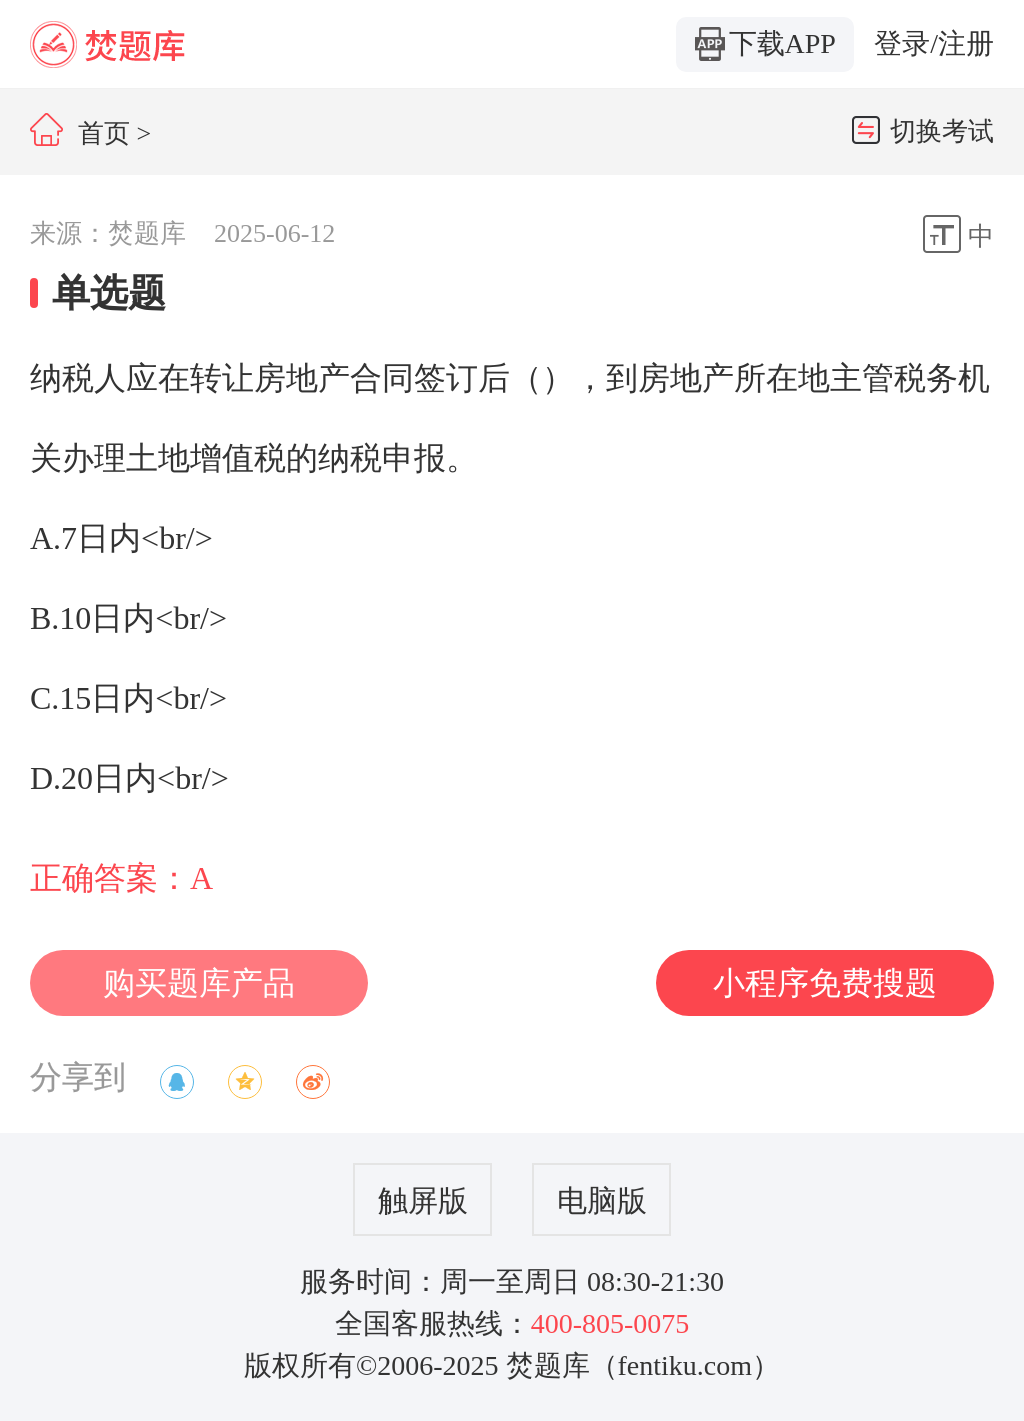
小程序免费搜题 (825, 983)
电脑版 (602, 1200)
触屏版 (423, 1200)
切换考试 (923, 131)
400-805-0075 (610, 1323)
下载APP (765, 44)
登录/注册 (934, 43)
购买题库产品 (199, 983)
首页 (80, 133)
